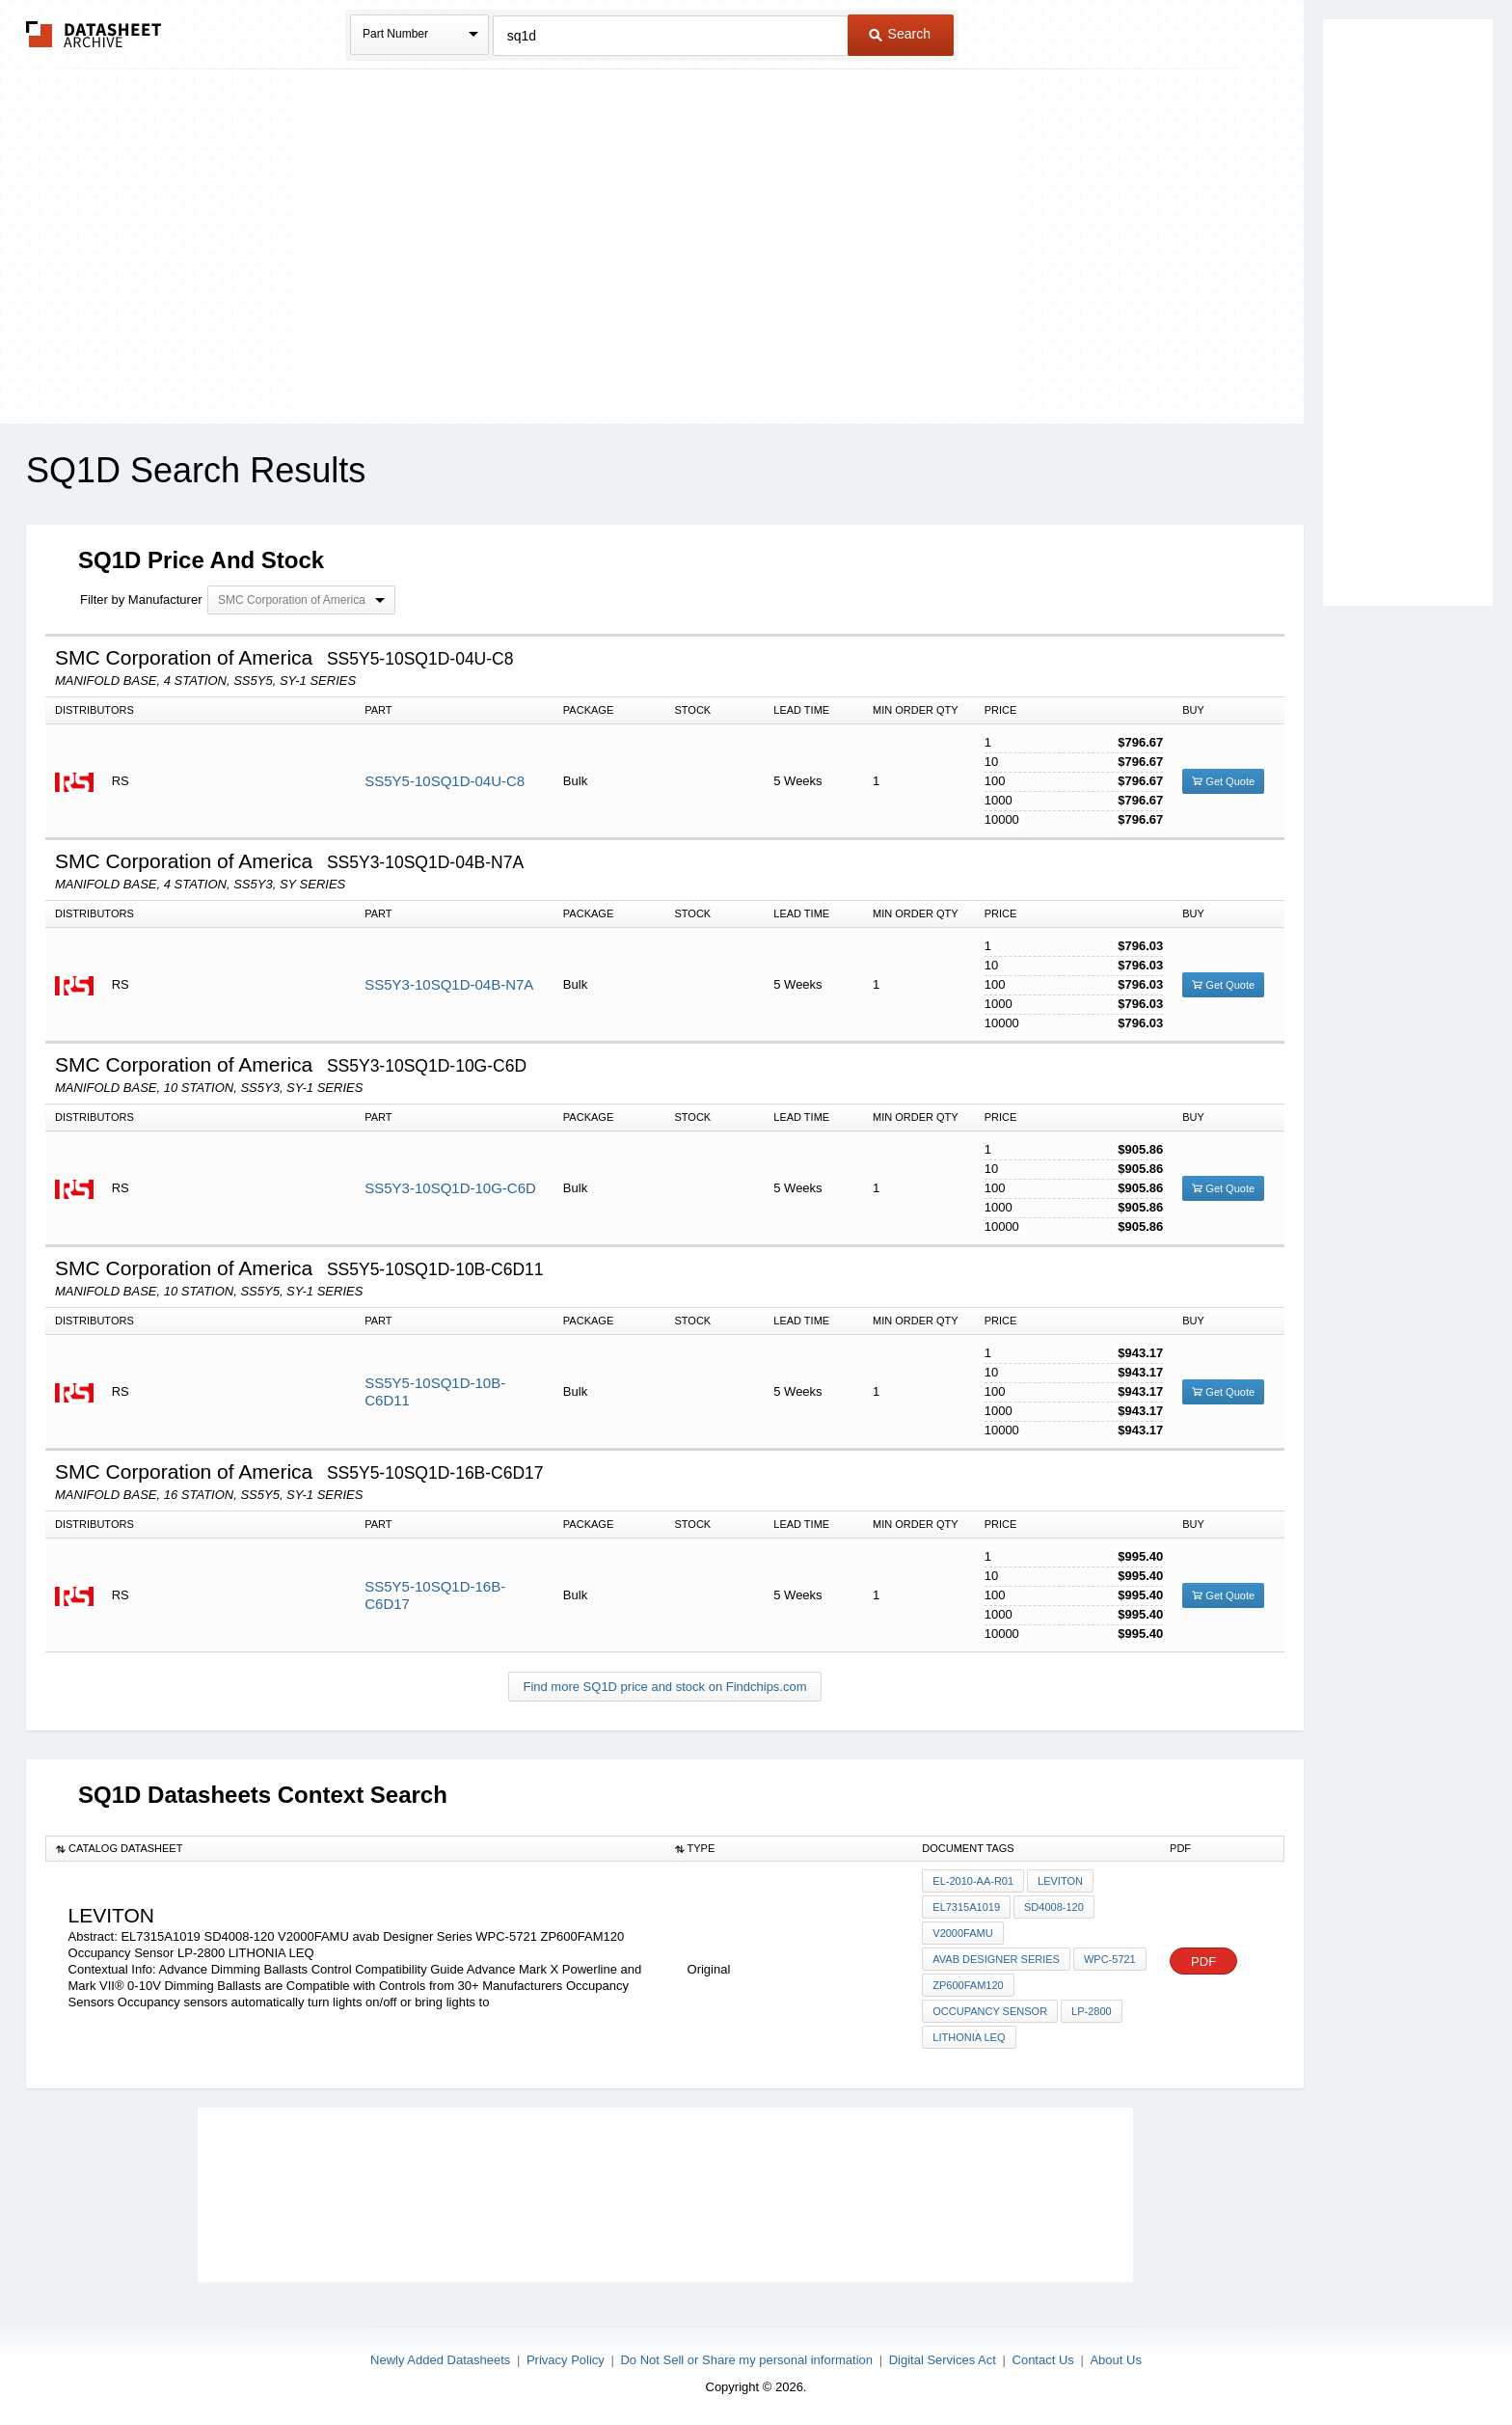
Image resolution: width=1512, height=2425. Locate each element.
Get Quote (1223, 781)
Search (900, 33)
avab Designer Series (996, 1959)
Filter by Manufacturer (141, 599)
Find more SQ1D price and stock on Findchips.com (664, 1686)
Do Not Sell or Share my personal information (746, 2360)
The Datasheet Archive (94, 34)
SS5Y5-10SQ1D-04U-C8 (444, 781)
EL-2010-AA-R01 (972, 1881)
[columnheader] (355, 1849)
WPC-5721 (1110, 1959)
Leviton (1060, 1881)
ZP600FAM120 (967, 1985)
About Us (1115, 2360)
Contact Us (1043, 2360)
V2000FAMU (962, 1933)
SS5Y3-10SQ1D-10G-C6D (450, 1188)
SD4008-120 (1054, 1907)
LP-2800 (1091, 2011)
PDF (1203, 1961)
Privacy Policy (565, 2360)
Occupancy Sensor (989, 2011)
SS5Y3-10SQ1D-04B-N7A (448, 984)
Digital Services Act (942, 2360)
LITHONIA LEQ (968, 2037)
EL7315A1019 (966, 1907)
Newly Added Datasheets (440, 2360)
